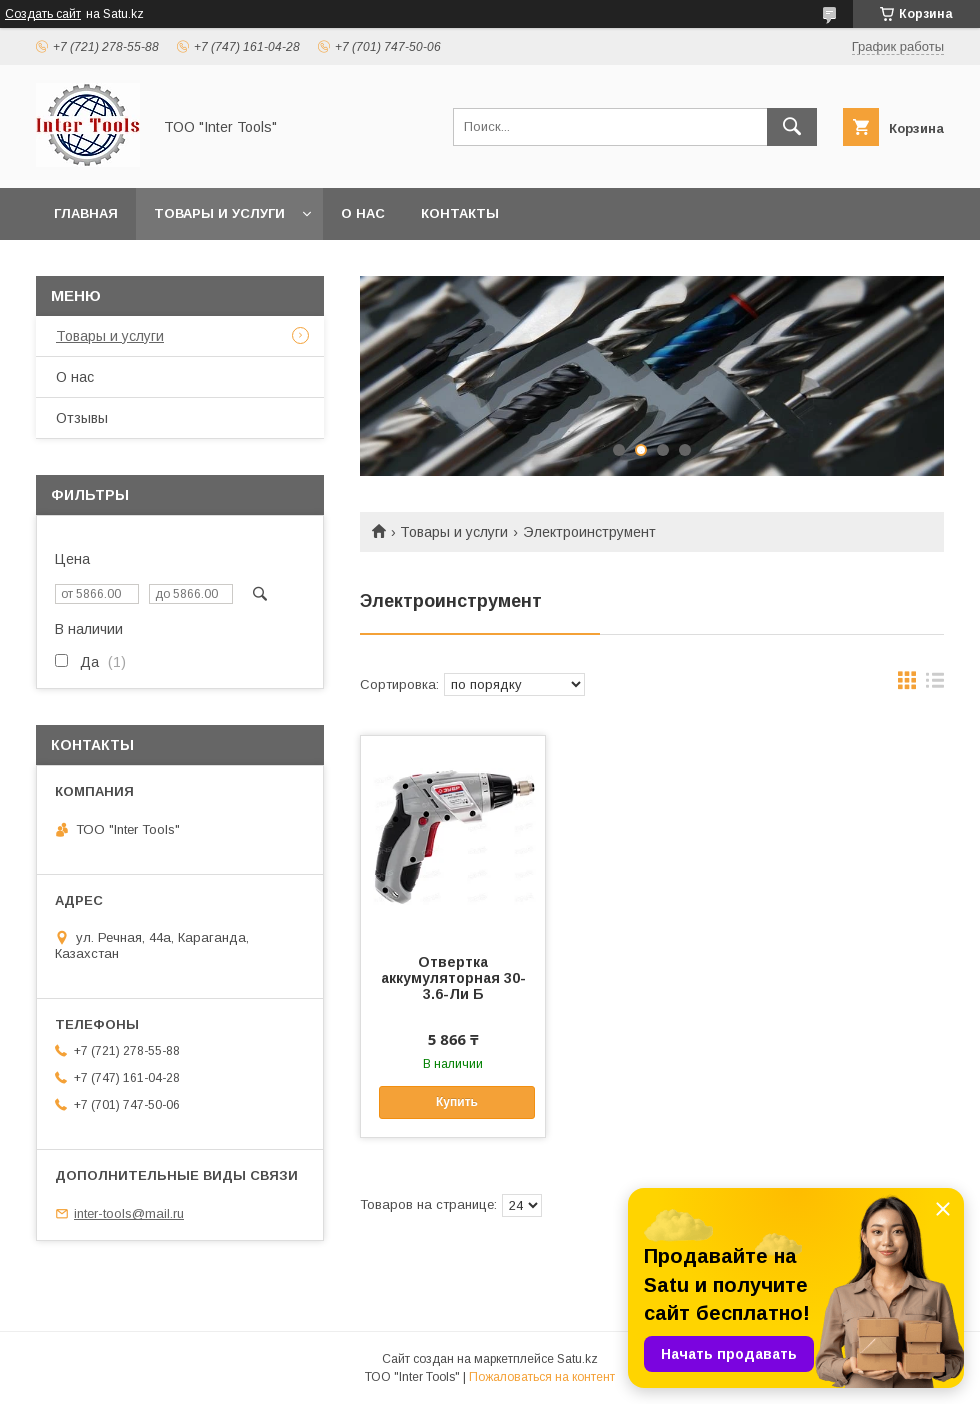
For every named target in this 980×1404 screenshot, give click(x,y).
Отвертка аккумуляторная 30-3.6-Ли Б (453, 978)
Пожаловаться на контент (542, 1377)
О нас (363, 213)
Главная (86, 213)
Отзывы (82, 418)
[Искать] (792, 127)
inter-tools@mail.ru (129, 1213)
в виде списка (935, 685)
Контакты (460, 213)
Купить (457, 1102)
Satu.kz (577, 1359)
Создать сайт (43, 14)
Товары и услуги (219, 213)
